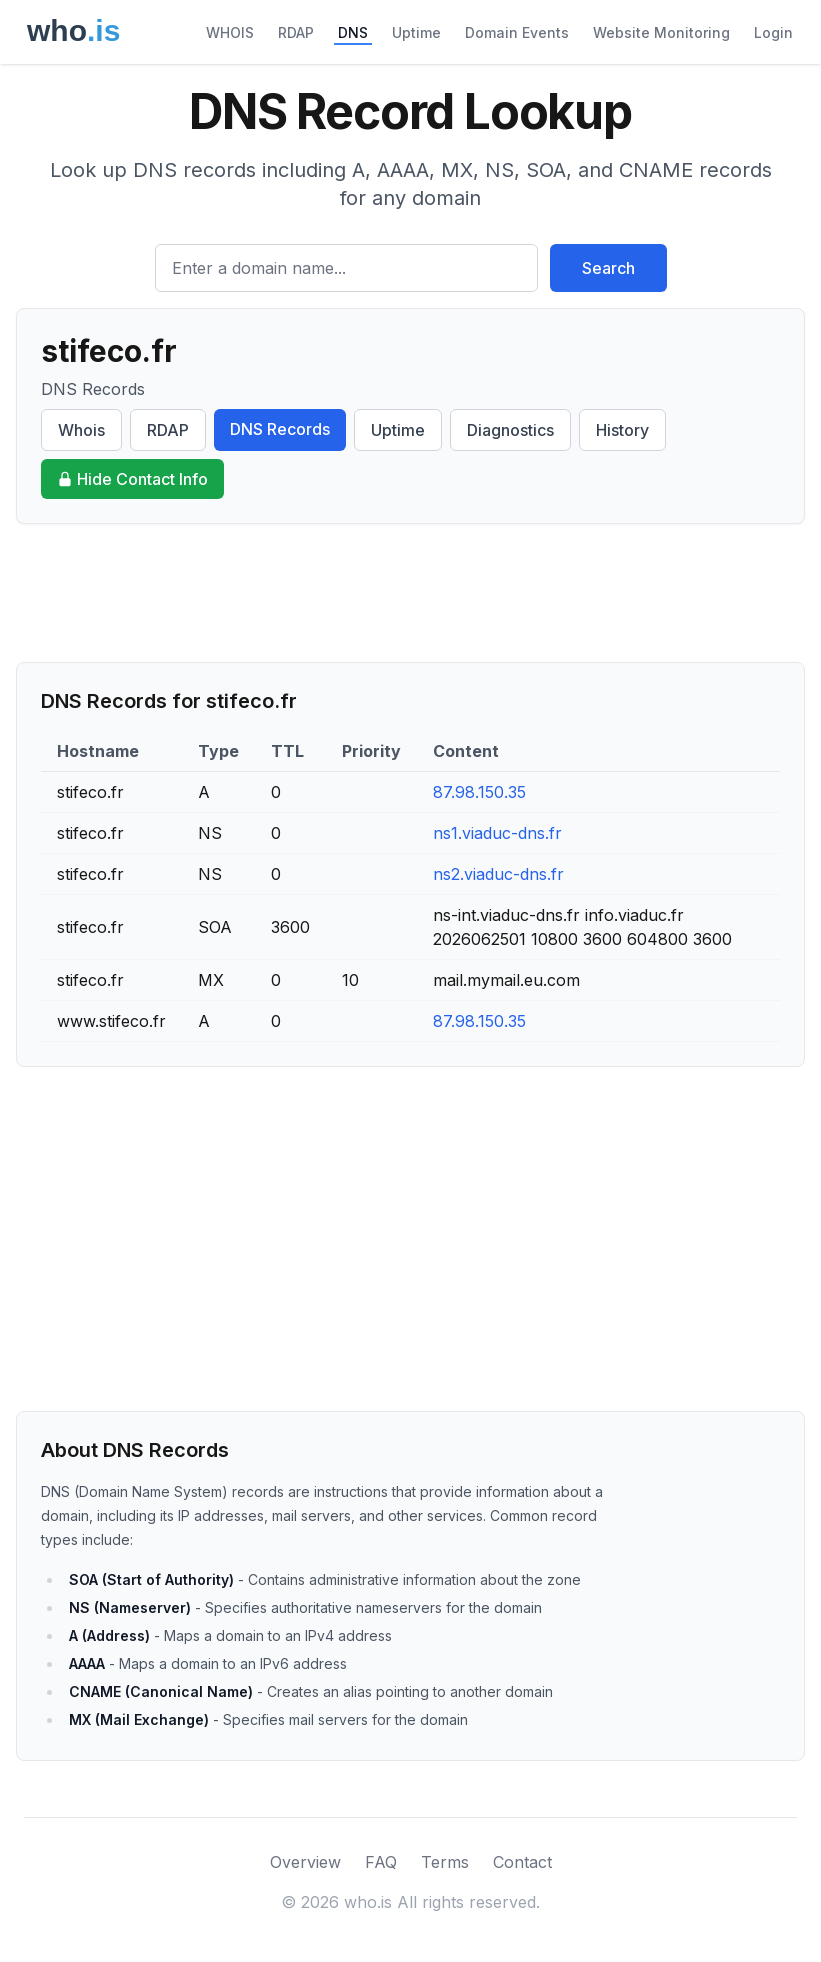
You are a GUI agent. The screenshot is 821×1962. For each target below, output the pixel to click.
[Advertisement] (410, 593)
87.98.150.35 (479, 792)
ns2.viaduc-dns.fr (498, 874)
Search (608, 268)
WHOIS (230, 32)
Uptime (416, 32)
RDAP (296, 32)
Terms (445, 1862)
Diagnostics (510, 430)
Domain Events (517, 32)
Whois (81, 430)
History (622, 430)
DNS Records (280, 429)
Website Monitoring (661, 32)
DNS (353, 32)
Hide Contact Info (132, 479)
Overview (305, 1862)
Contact (522, 1862)
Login (773, 32)
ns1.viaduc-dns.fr (497, 833)
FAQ (381, 1862)
